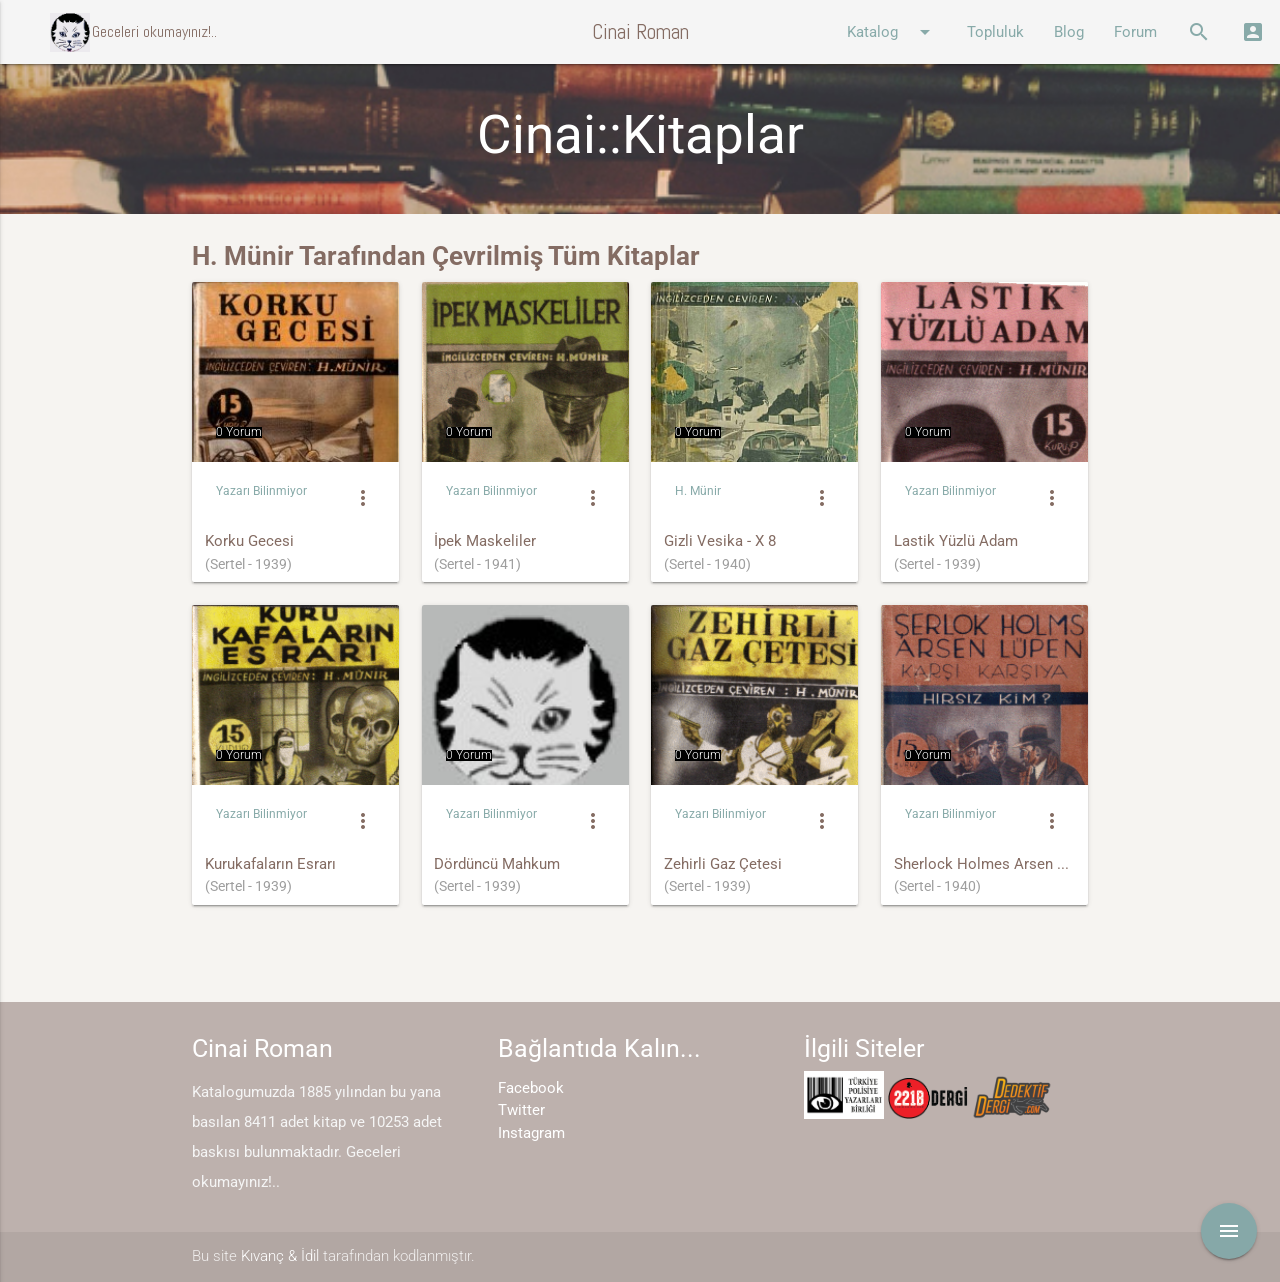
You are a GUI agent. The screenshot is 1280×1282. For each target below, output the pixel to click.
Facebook (531, 1088)
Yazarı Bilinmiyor (261, 491)
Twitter (521, 1110)
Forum (1135, 32)
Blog (1069, 32)
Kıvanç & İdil (280, 1256)
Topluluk (995, 32)
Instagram (531, 1133)
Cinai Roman (640, 31)
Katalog (892, 32)
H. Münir (698, 491)
